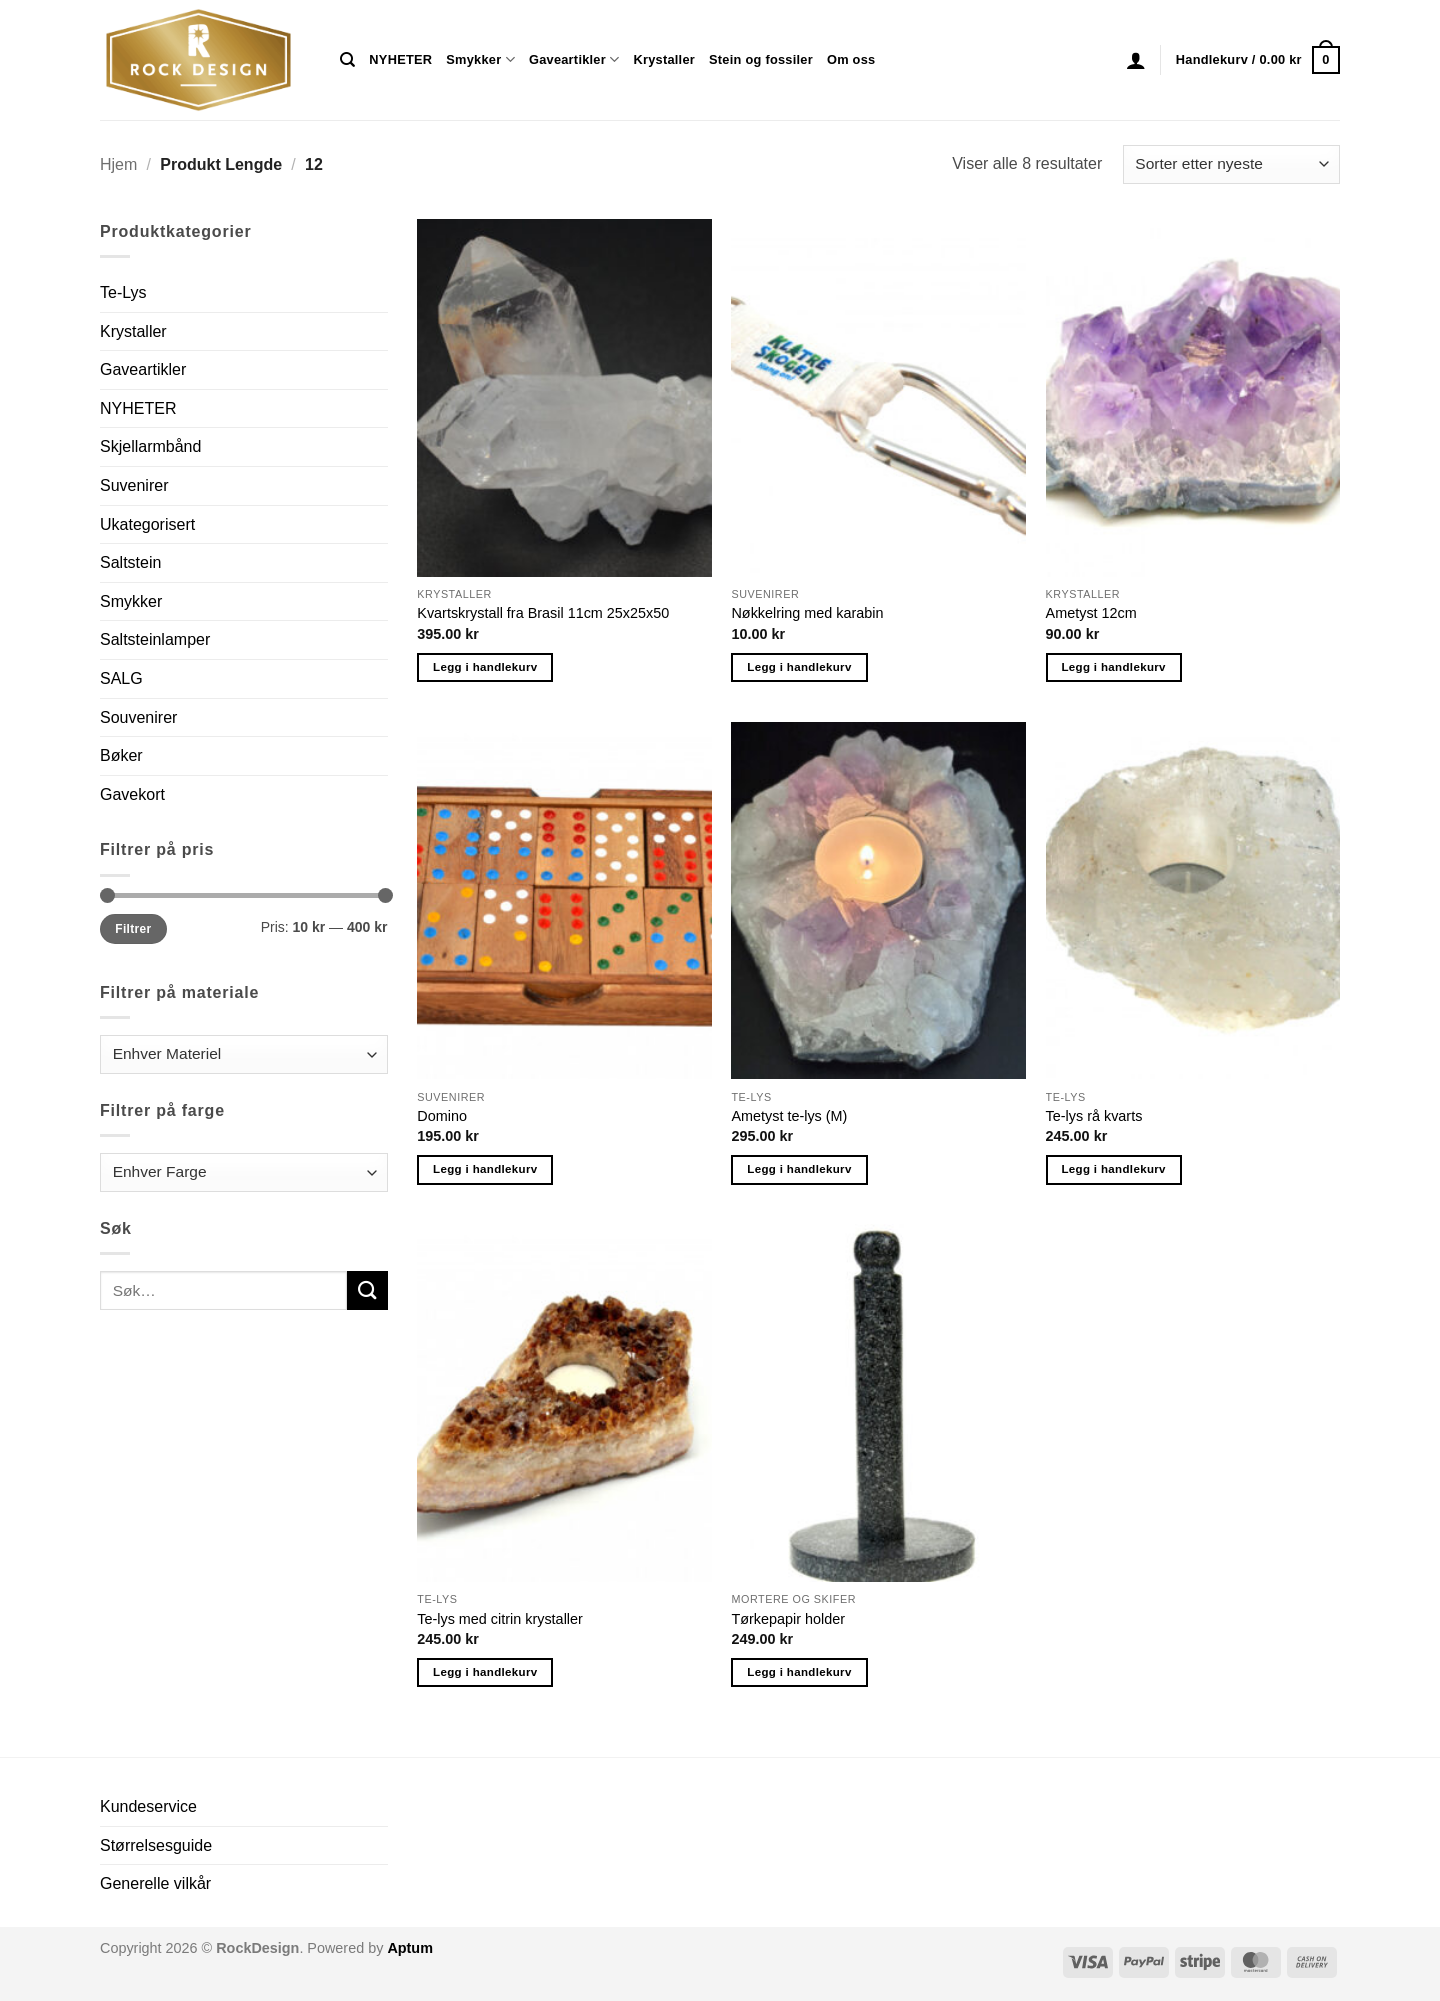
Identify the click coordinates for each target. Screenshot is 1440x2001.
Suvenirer (134, 485)
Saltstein (130, 562)
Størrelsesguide (156, 1845)
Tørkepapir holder (788, 1619)
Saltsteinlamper (155, 639)
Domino (442, 1116)
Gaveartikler (574, 59)
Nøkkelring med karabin (807, 613)
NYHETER (400, 59)
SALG (121, 678)
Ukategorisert (147, 524)
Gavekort (132, 794)
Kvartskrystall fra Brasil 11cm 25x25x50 (543, 613)
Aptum (410, 1948)
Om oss (851, 59)
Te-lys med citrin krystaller (500, 1619)
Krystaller (664, 59)
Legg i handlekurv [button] (485, 667)
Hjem (118, 164)
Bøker (121, 755)
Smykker (480, 59)
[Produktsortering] (1231, 164)
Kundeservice (148, 1806)
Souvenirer (138, 717)
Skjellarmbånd (150, 446)
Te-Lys (123, 292)
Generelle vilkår (155, 1883)
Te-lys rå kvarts (1094, 1116)
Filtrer (133, 929)
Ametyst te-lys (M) (789, 1116)
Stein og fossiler (761, 59)
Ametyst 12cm (1091, 613)
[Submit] (367, 1290)
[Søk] (347, 60)
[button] (1136, 60)
